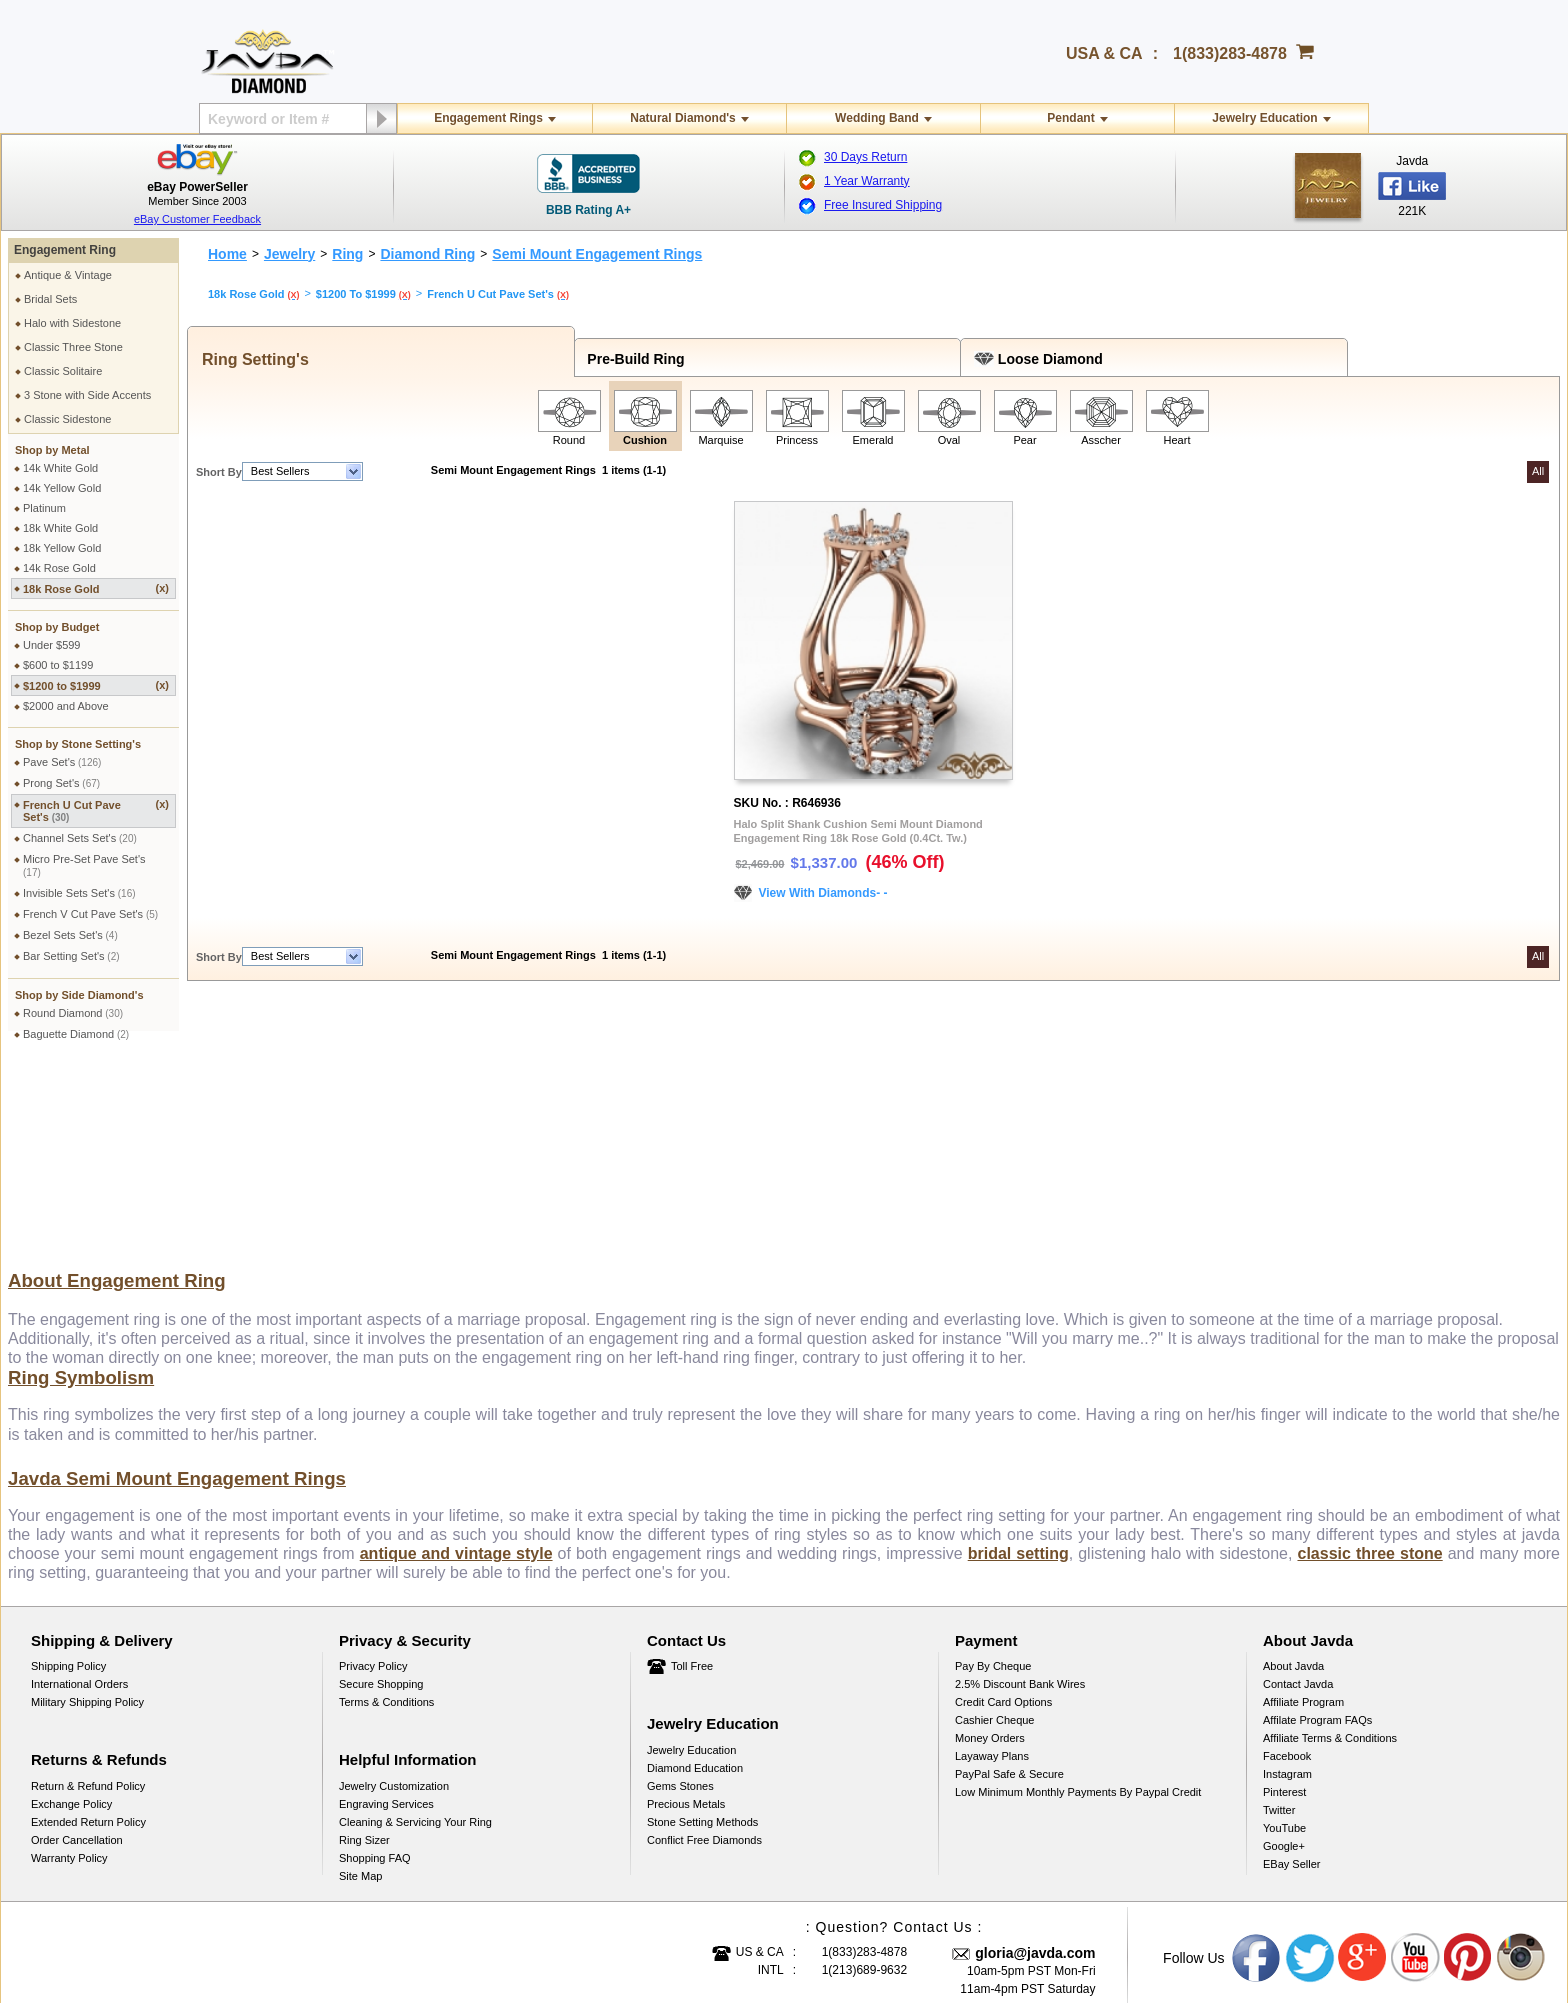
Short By (219, 472)
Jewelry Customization (394, 1599)
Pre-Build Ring (632, 359)
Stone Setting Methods (702, 1635)
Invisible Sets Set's (79, 893)
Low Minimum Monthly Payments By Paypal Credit (1078, 1605)
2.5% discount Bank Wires (1020, 1497)
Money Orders (990, 1551)
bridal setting (1018, 1366)
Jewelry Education (1264, 118)
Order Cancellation (77, 1653)
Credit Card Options (1003, 1515)
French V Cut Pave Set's (90, 914)
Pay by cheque (993, 1479)
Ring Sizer (364, 1653)
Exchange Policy (71, 1617)
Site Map (360, 1689)
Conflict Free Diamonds (704, 1653)
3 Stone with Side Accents (87, 395)
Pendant (1070, 118)
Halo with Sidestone (72, 323)
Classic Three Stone (73, 347)
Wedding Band (877, 118)
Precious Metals (686, 1617)
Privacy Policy (373, 1479)
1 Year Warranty (867, 181)
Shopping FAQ (375, 1671)
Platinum (44, 508)
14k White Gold (60, 468)
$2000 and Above (66, 706)
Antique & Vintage (68, 275)
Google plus (1363, 1771)
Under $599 (52, 645)
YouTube (1284, 1641)
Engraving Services (386, 1617)
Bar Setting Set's (71, 956)
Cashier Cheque (995, 1533)
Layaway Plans (992, 1569)
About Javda (1293, 1479)
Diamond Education (695, 1581)
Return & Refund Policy (88, 1599)
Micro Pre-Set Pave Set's (84, 865)
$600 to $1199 (58, 665)
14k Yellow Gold (62, 488)
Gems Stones (680, 1599)
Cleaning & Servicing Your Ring (415, 1635)
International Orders (79, 1497)
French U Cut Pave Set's (96, 810)
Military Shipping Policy (87, 1515)
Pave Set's (62, 762)
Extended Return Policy (88, 1635)
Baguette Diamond (76, 1034)
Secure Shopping (381, 1497)
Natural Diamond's (683, 118)
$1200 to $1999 (96, 685)
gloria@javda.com (1035, 1766)
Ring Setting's (251, 359)
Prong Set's (61, 783)
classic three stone (1369, 1366)
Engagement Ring (65, 250)
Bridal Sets (50, 299)
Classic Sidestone (67, 419)
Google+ (1284, 1659)
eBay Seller (1291, 1677)
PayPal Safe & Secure (1009, 1587)
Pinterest (1284, 1605)
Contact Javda (1298, 1497)
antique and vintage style (456, 1366)
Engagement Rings (488, 118)
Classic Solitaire (63, 371)
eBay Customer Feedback (197, 219)
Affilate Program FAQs (1317, 1533)
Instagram (1287, 1587)
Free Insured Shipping (883, 205)
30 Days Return (865, 157)
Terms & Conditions (386, 1515)
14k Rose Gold (59, 568)
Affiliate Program (1303, 1515)
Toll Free (692, 1479)
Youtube (1416, 1771)
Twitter (1279, 1623)
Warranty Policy (69, 1671)
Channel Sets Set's (80, 838)
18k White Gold (60, 528)
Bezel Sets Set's (70, 935)
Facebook (1287, 1569)
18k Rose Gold (96, 588)
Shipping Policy (68, 1479)
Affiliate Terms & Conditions (1330, 1551)
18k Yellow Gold (62, 548)
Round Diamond (73, 1013)
